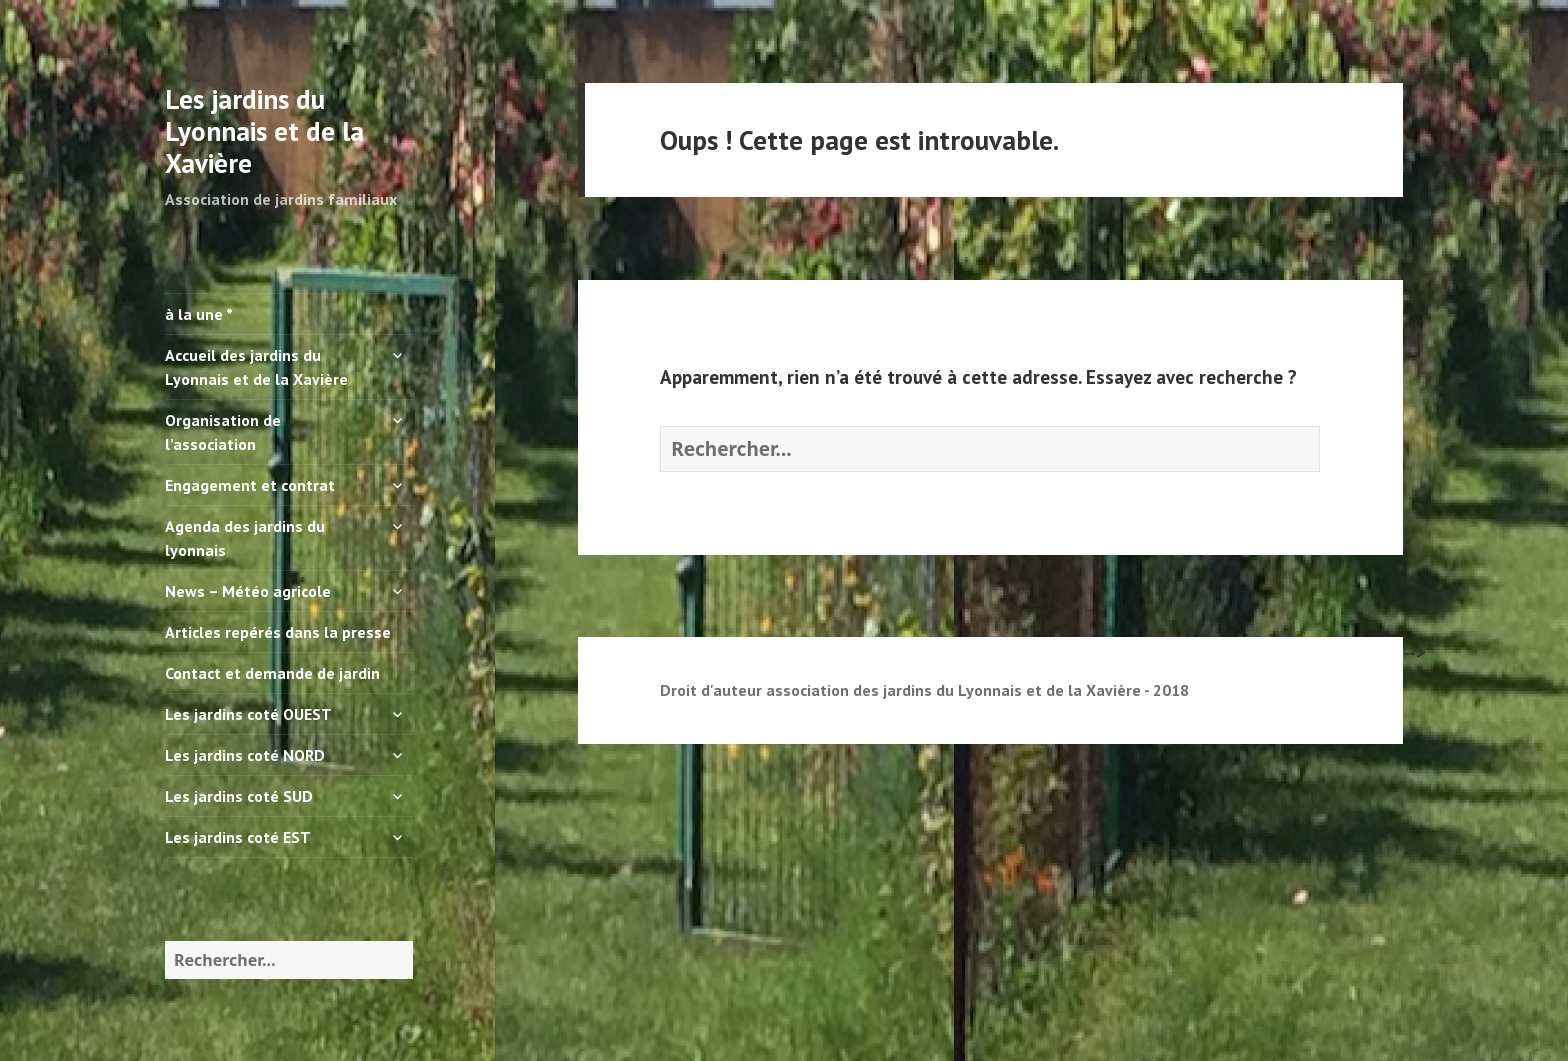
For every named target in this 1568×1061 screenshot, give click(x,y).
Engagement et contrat (250, 485)
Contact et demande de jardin (272, 673)
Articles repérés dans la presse (278, 632)
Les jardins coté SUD (239, 796)
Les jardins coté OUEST (248, 714)
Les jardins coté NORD (245, 755)
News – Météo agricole (248, 591)
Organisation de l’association (223, 432)
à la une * (199, 314)
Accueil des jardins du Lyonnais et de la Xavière (256, 367)
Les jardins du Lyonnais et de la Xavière (264, 131)
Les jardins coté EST (238, 837)
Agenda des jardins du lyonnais (245, 538)
